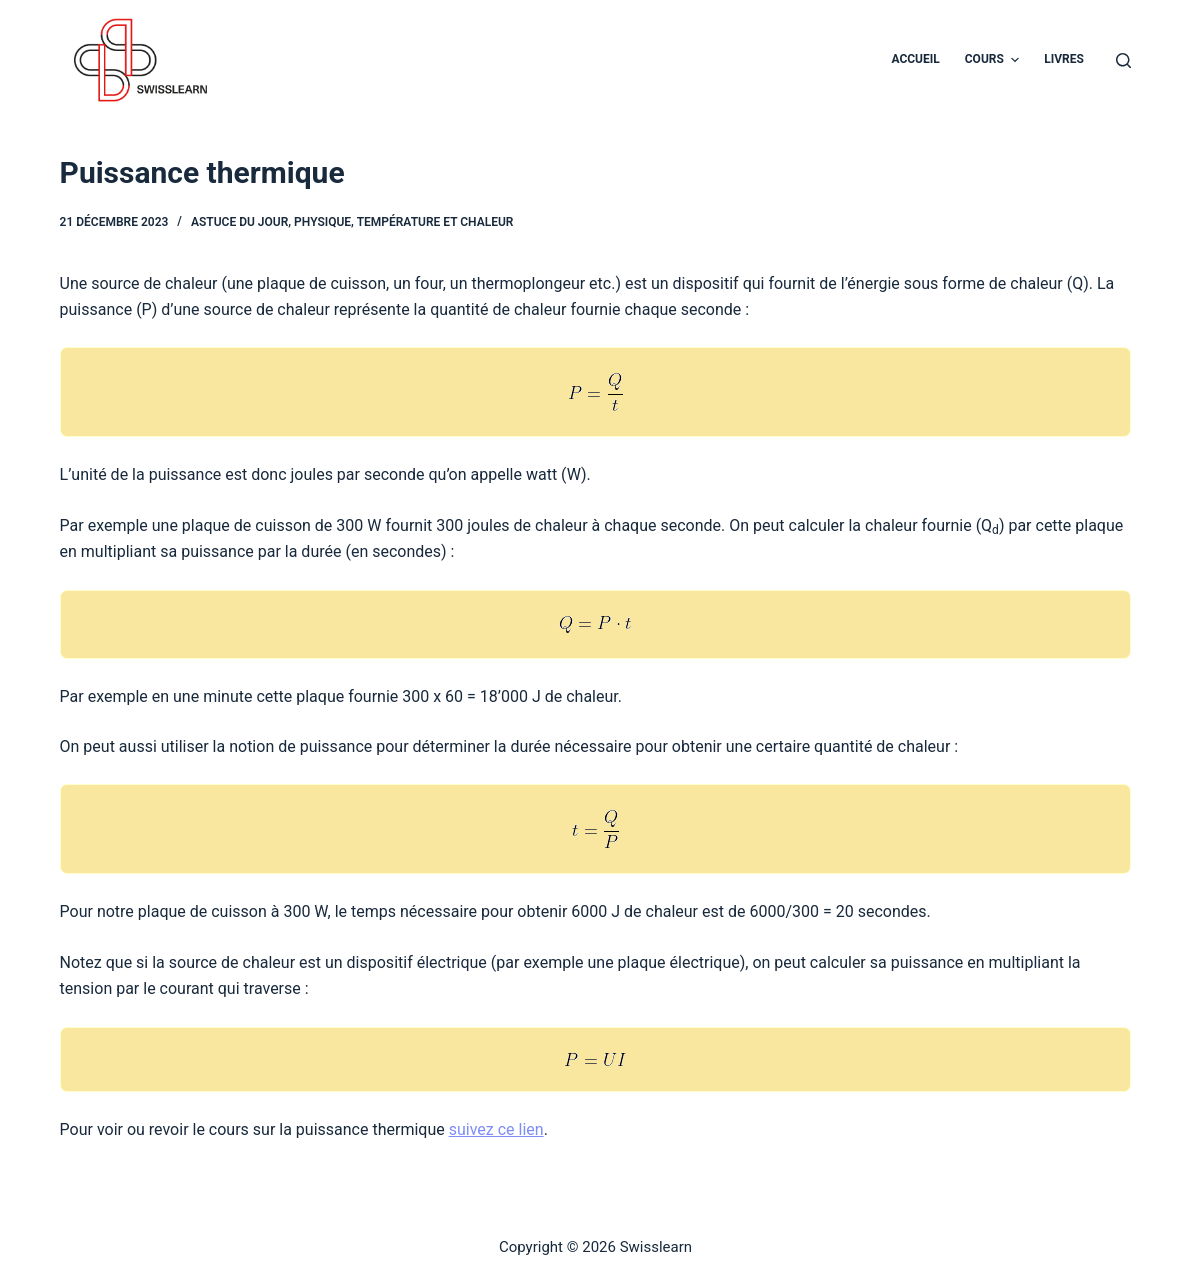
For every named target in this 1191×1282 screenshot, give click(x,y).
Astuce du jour (239, 222)
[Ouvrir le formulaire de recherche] (1123, 60)
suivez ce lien (496, 1129)
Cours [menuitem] (995, 60)
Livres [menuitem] (1064, 59)
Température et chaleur (435, 222)
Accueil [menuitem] (915, 59)
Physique (322, 222)
